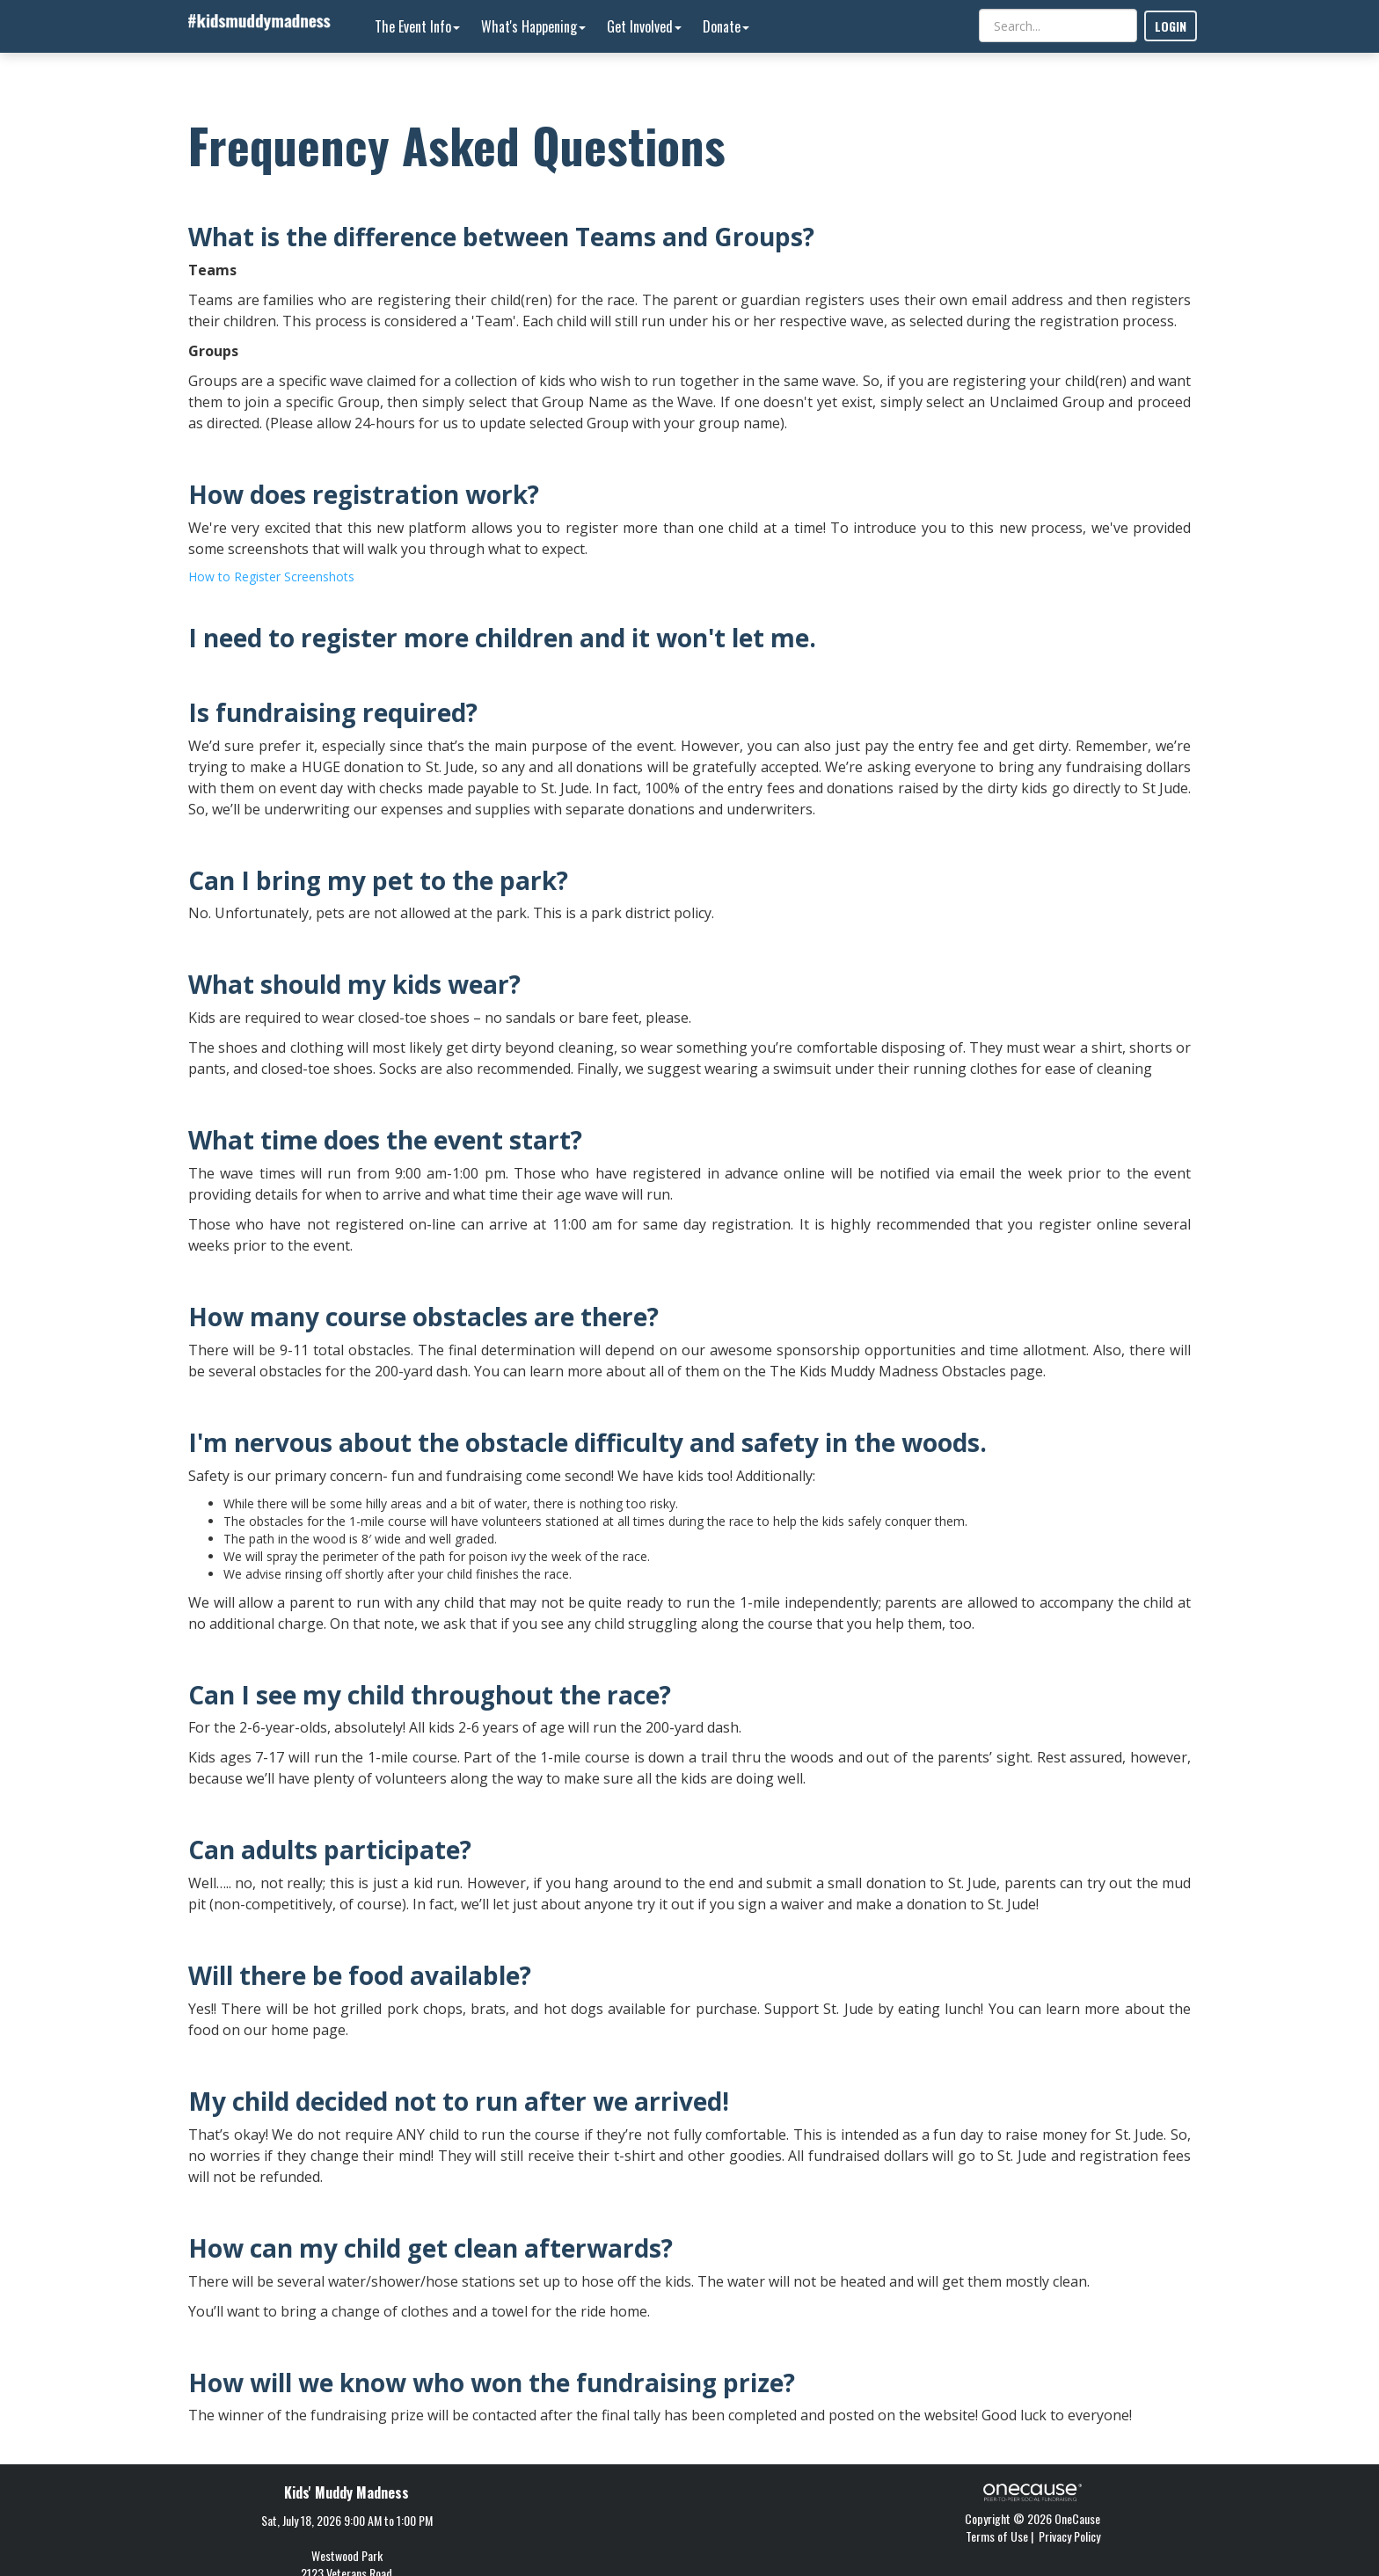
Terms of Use (997, 2536)
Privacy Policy (1069, 2536)
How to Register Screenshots (271, 576)
